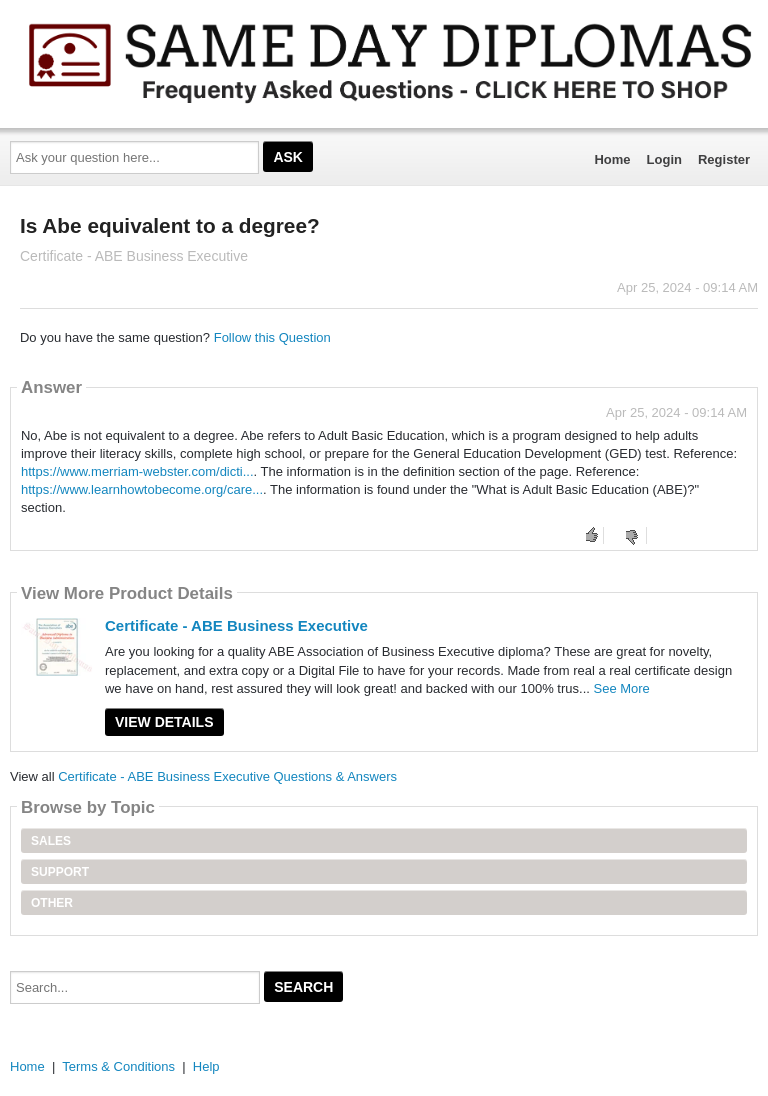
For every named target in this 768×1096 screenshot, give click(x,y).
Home (612, 159)
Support (60, 872)
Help (206, 1066)
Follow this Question (272, 337)
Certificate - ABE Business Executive (236, 625)
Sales (51, 841)
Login (664, 159)
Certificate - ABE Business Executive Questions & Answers (227, 776)
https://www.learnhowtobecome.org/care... (142, 489)
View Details (164, 722)
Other (52, 903)
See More (621, 688)
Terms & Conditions (118, 1066)
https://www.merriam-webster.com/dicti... (137, 471)
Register (724, 159)
